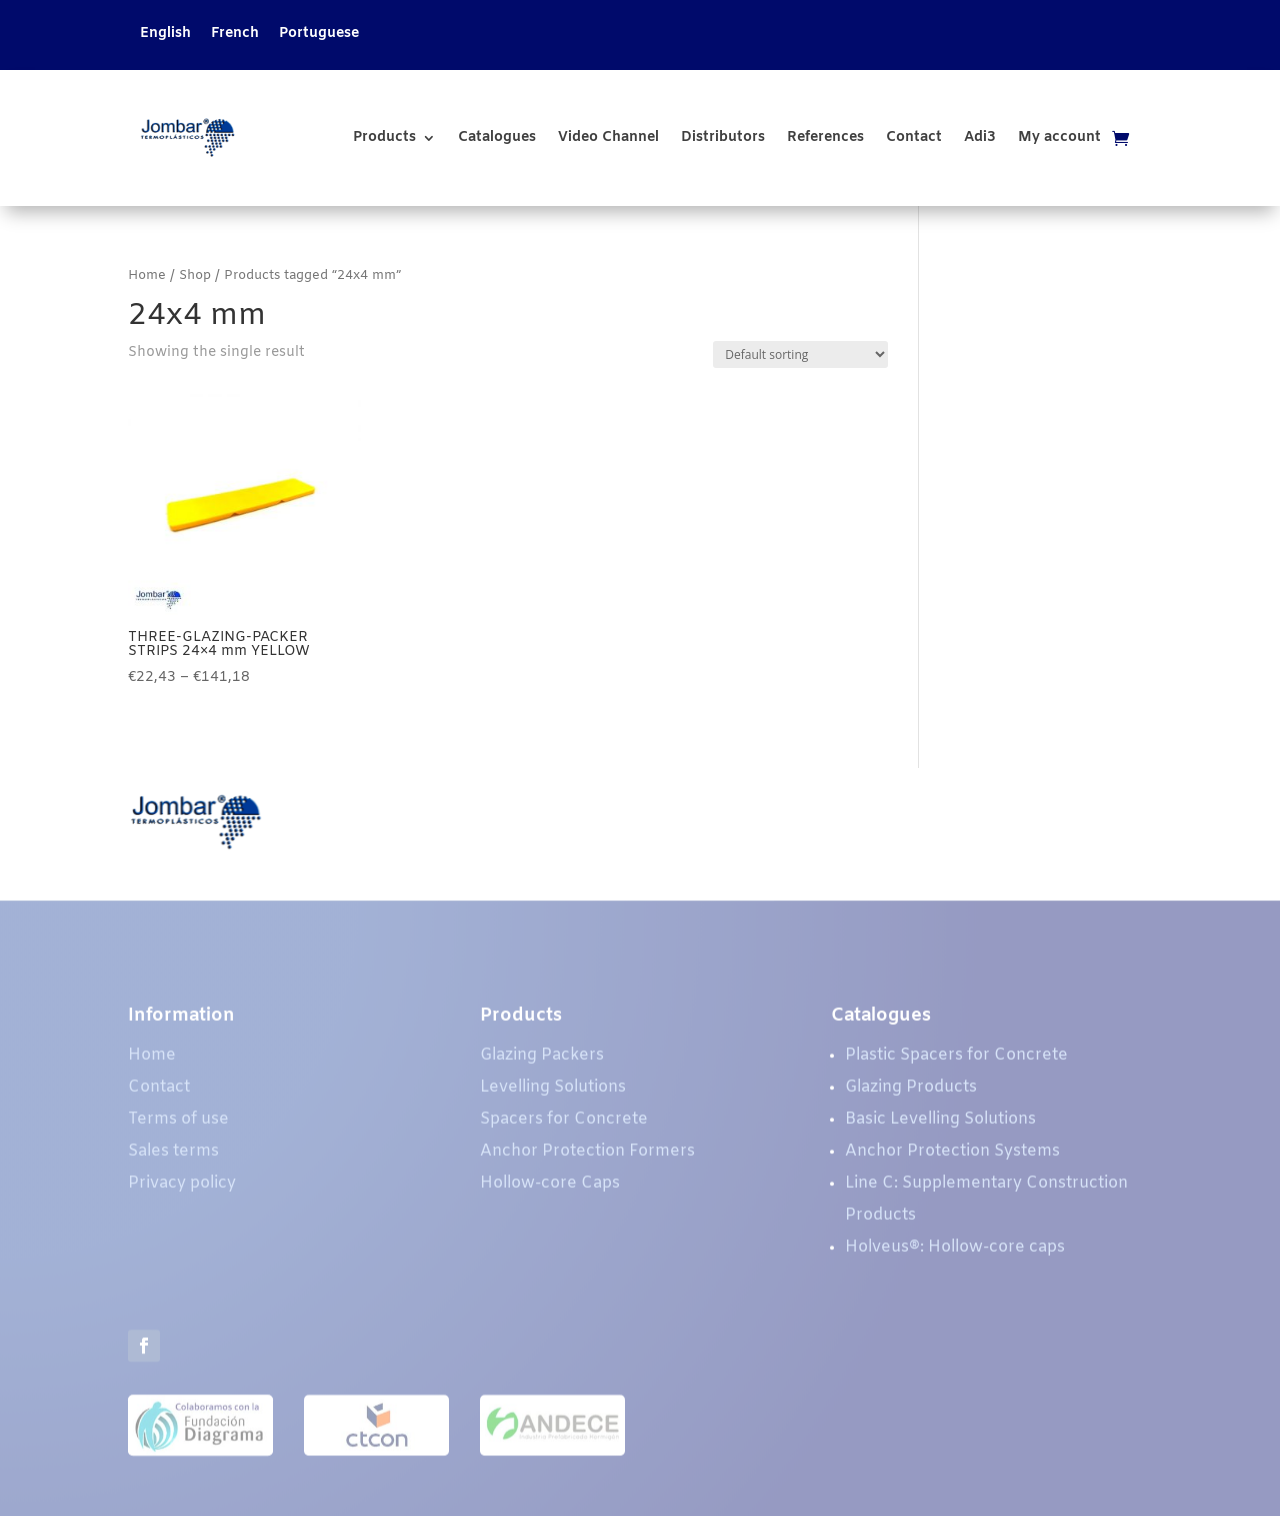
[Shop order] (800, 354)
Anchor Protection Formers (587, 1156)
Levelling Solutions (553, 1092)
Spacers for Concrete (564, 1124)
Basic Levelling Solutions (940, 1124)
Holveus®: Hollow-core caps (955, 1252)
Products (384, 137)
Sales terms (173, 1156)
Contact (914, 137)
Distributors (723, 137)
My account (1059, 137)
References (825, 137)
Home (147, 275)
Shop (195, 275)
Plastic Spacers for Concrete (956, 1060)
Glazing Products (911, 1092)
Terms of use (178, 1124)
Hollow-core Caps (550, 1188)
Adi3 (980, 137)
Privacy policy (182, 1188)
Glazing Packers (542, 1060)
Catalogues (497, 137)
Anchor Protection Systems (952, 1156)
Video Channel (608, 137)
